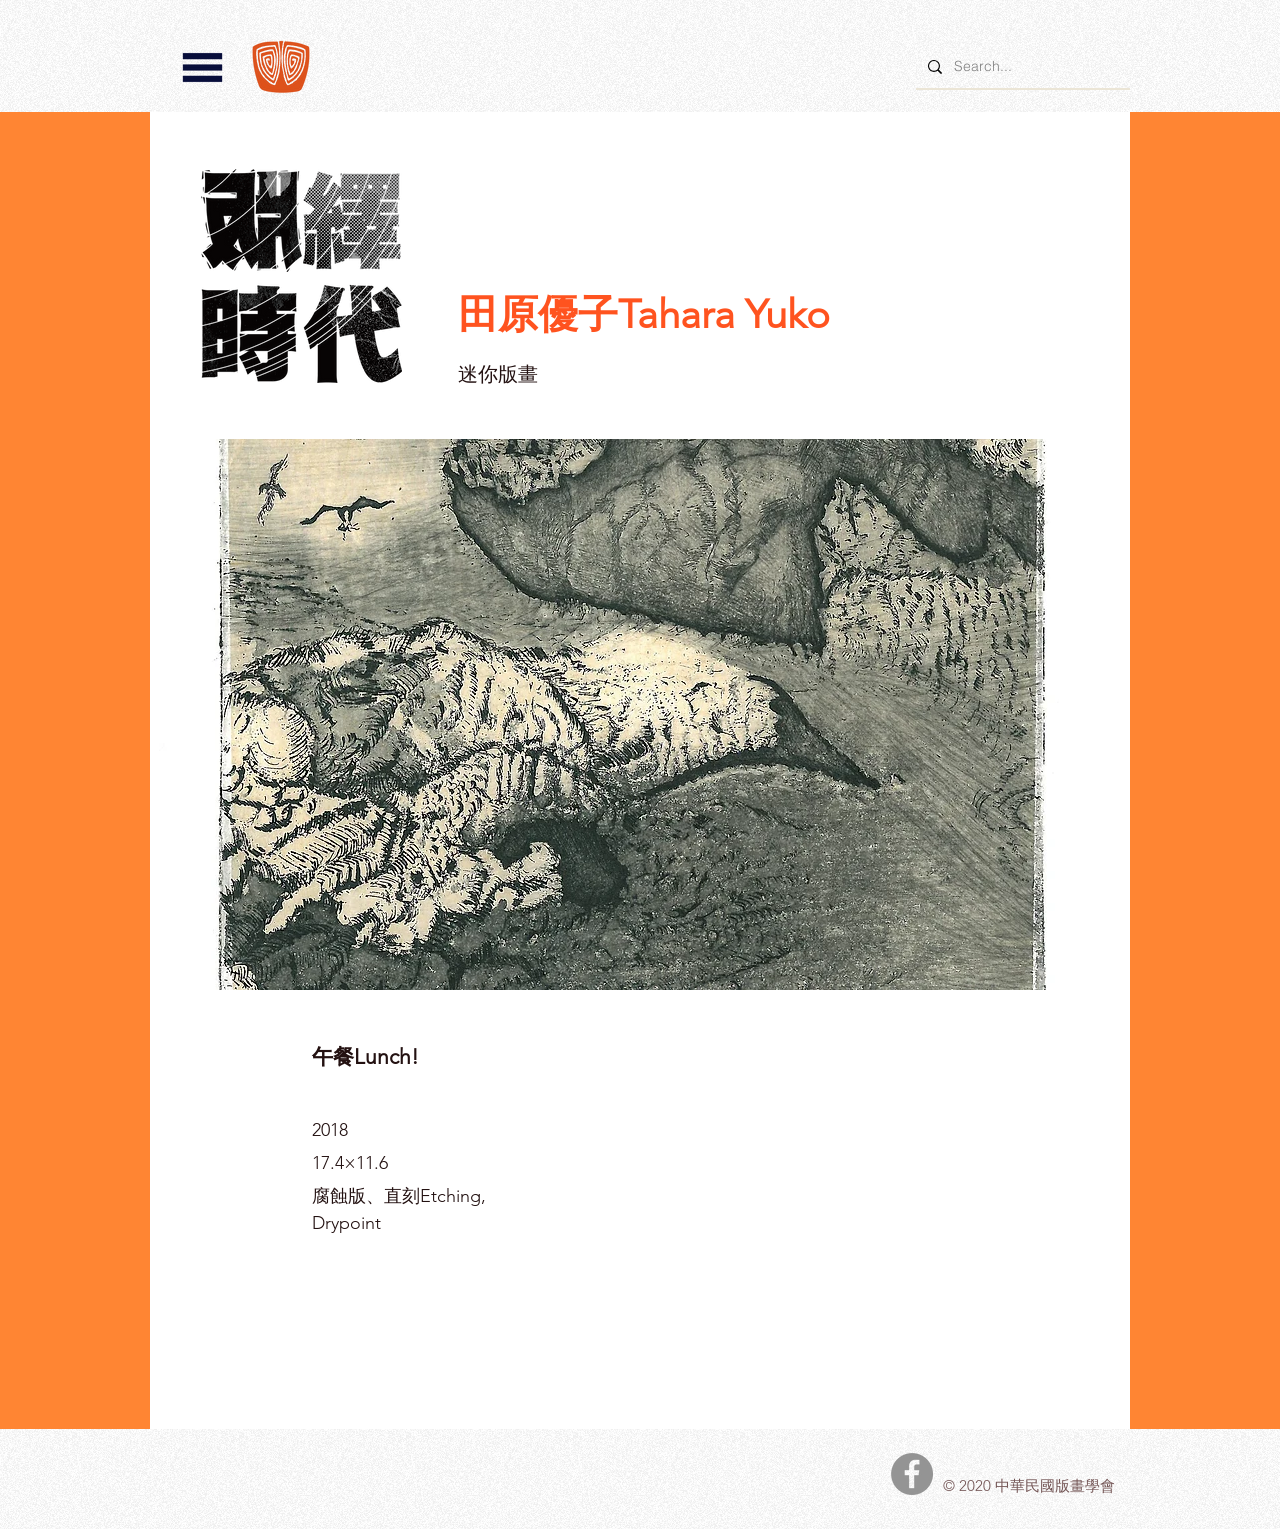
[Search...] (1021, 66)
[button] (202, 67)
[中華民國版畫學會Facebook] (912, 1474)
